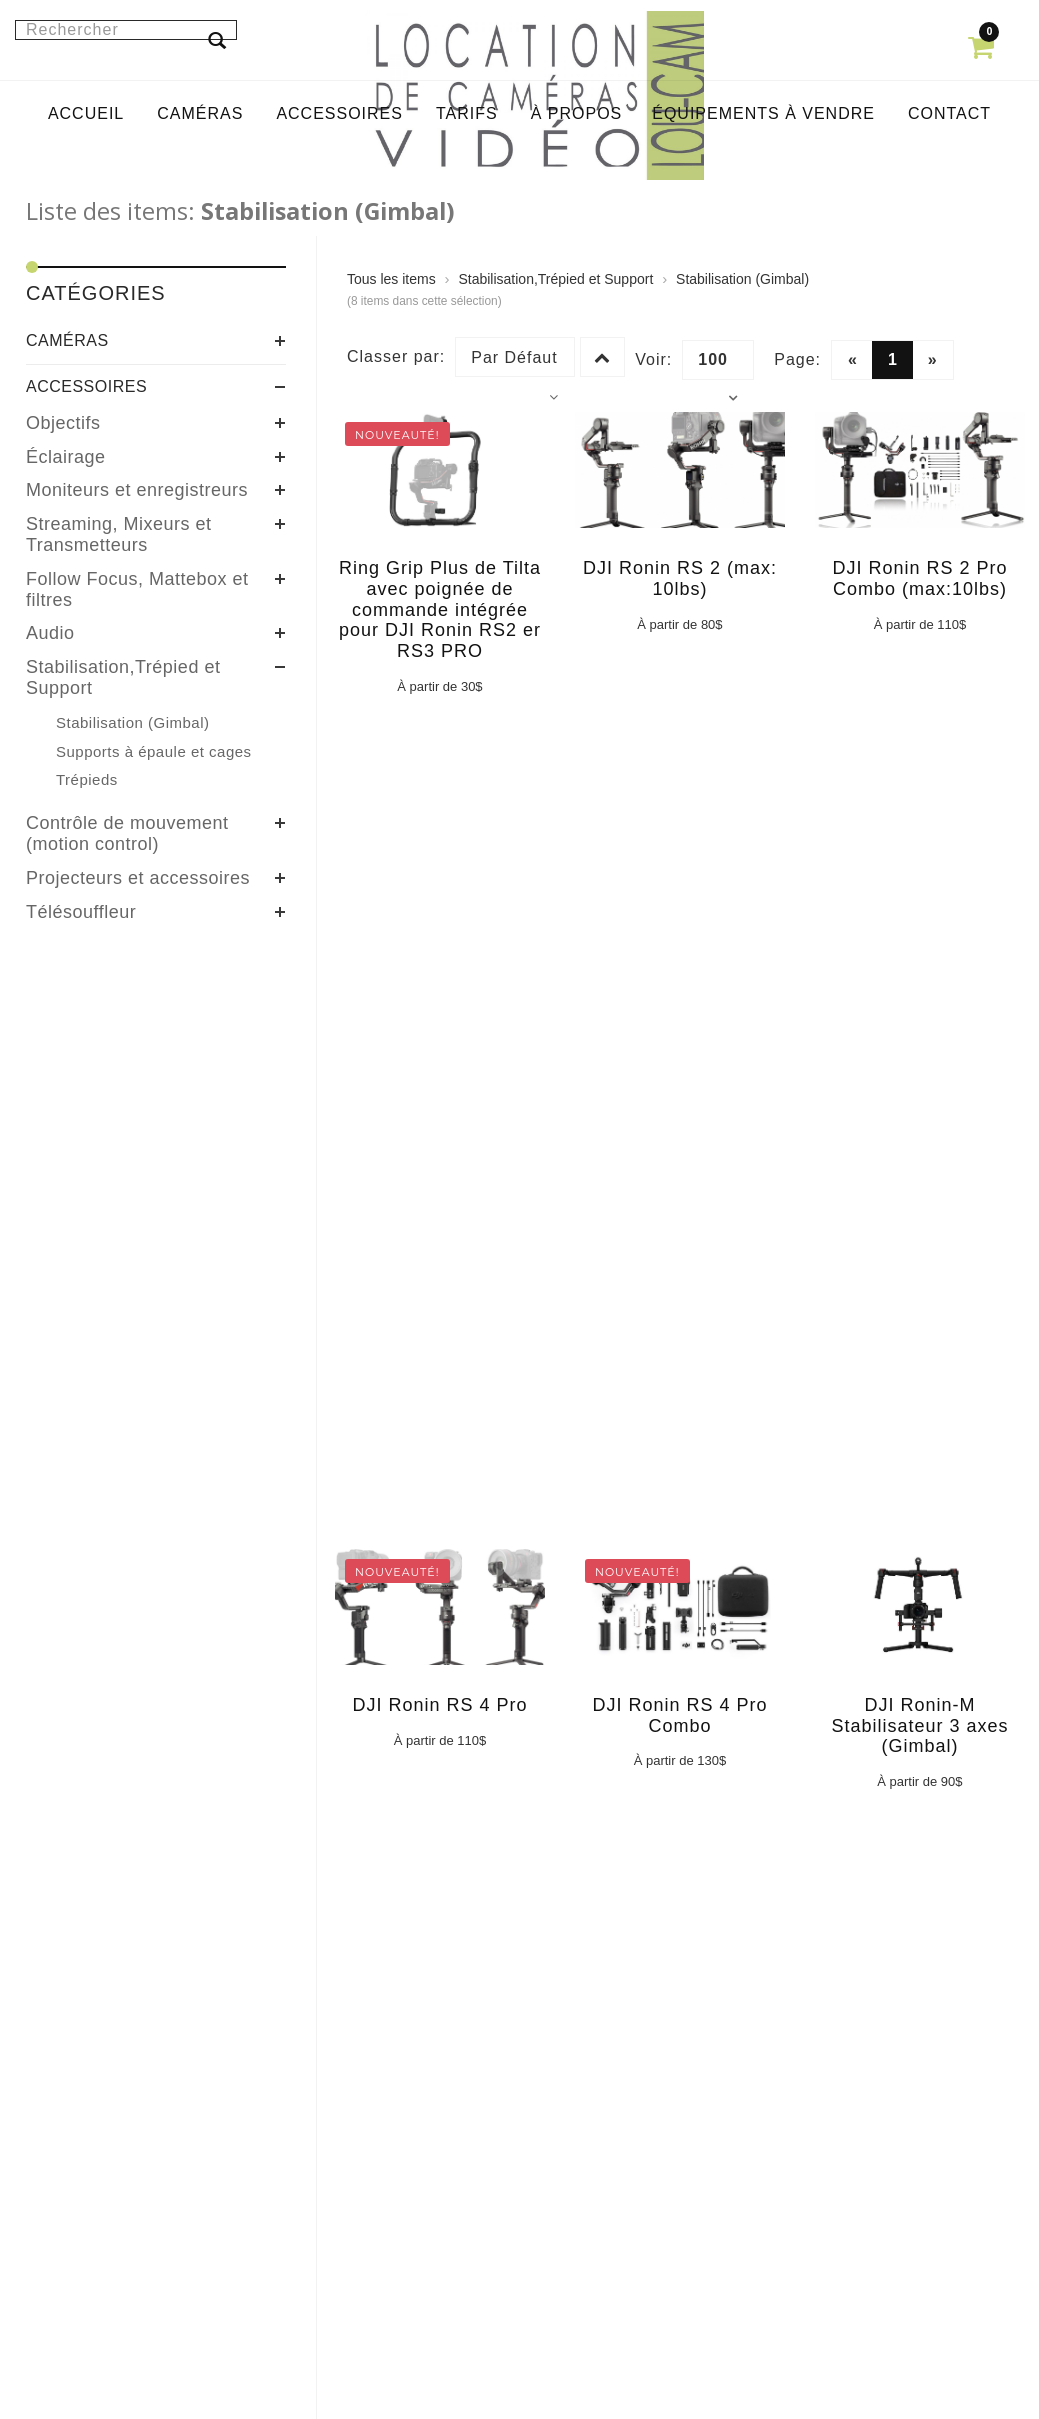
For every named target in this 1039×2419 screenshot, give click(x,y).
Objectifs (63, 423)
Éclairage (66, 457)
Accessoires (86, 386)
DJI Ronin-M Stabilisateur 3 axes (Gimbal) (919, 1726)
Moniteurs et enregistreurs (137, 490)
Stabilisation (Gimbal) (742, 279)
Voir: (653, 359)
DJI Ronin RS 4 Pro (439, 1705)
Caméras (67, 340)
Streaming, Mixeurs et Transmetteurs (119, 534)
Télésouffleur (81, 912)
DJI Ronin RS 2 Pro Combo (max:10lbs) (919, 578)
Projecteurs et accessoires (138, 878)
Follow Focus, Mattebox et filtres (137, 589)
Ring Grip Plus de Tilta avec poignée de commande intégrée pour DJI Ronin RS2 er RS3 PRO (440, 609)
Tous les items (391, 279)
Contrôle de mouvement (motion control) (127, 833)
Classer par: (396, 356)
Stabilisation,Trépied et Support (123, 677)
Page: (797, 359)
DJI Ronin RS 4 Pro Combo (679, 1715)
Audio (50, 633)
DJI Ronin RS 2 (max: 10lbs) (680, 578)
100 (718, 365)
